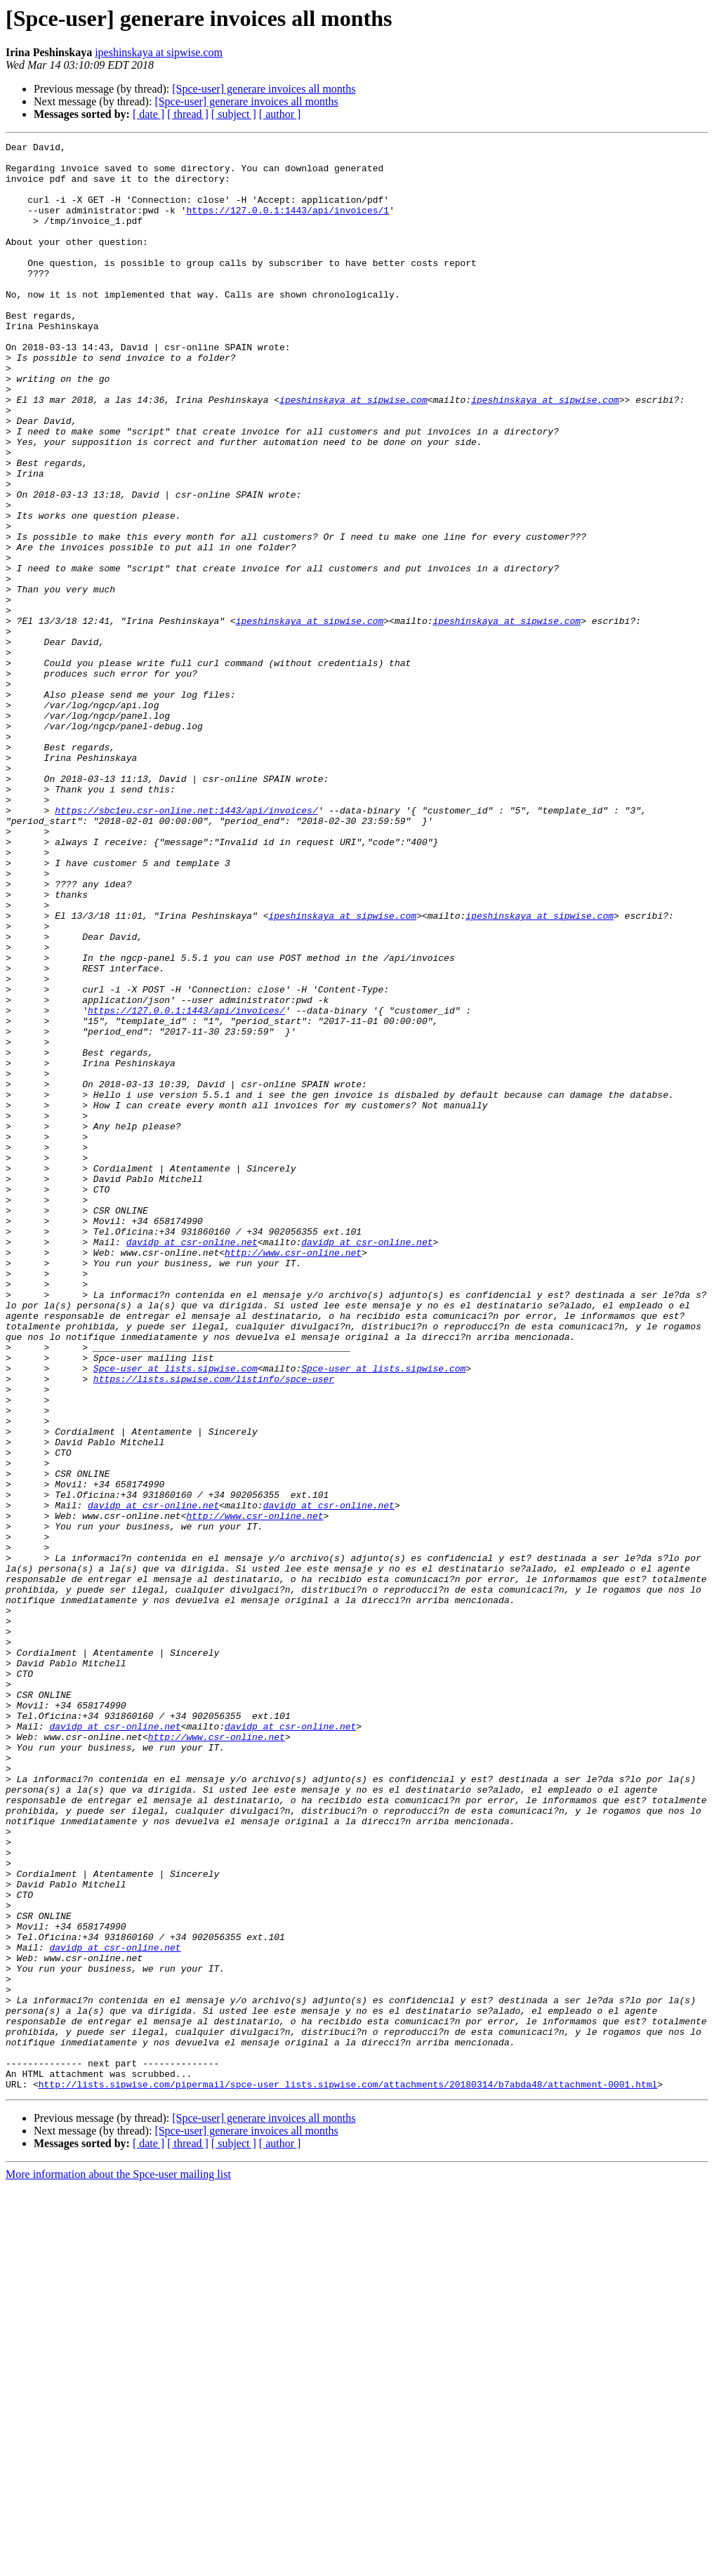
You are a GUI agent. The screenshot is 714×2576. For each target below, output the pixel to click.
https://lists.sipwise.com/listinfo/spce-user (213, 1627)
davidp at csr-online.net (192, 1462)
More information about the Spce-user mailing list (118, 2564)
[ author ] (280, 114)
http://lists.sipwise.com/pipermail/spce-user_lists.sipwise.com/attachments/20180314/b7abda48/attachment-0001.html (348, 2473)
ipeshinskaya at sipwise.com (159, 52)
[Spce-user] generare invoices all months (263, 89)
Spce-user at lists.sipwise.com (175, 1614)
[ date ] (148, 114)
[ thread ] (188, 114)
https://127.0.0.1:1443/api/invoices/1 (287, 224)
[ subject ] (233, 114)
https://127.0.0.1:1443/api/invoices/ (186, 1185)
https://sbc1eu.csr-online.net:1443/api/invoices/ (186, 944)
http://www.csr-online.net (293, 1475)
